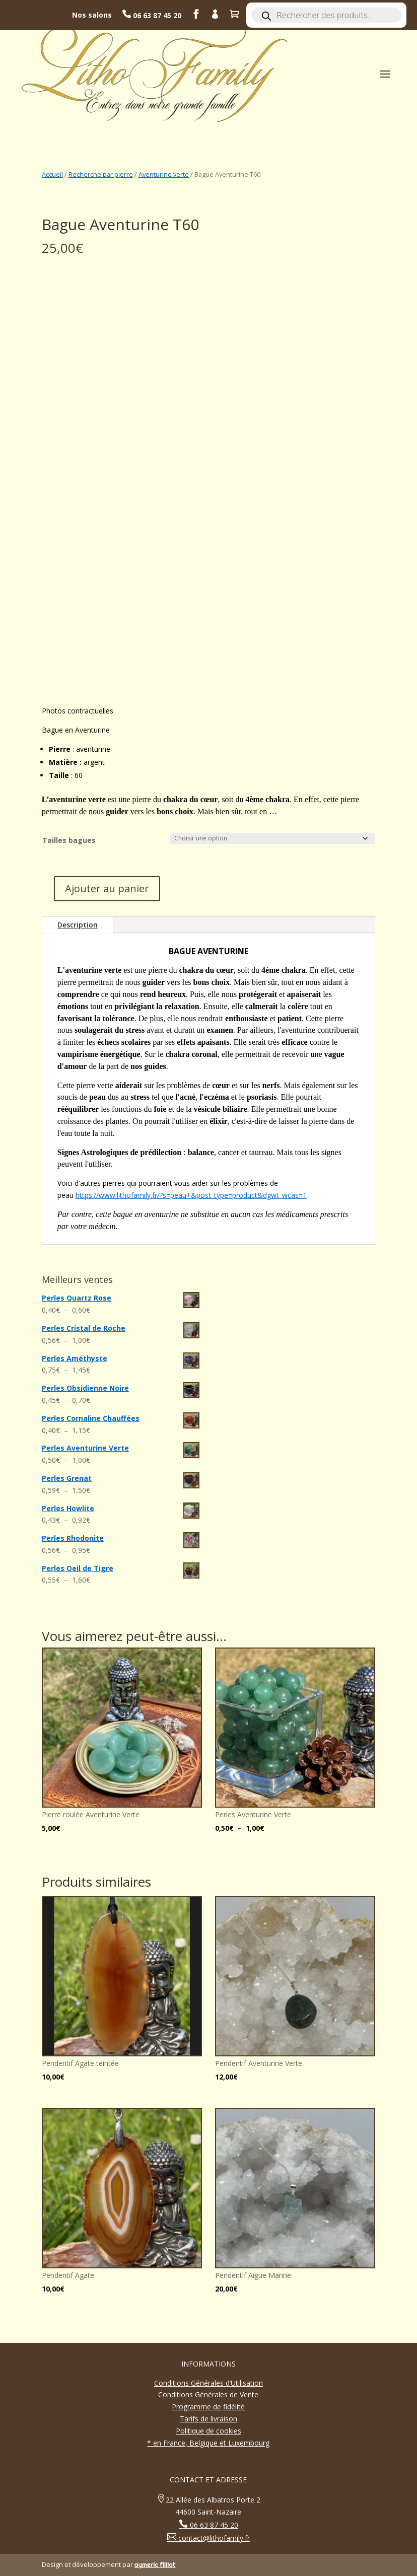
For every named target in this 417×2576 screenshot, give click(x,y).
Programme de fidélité (208, 2406)
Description (77, 924)
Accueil (52, 174)
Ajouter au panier (107, 888)
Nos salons (92, 15)
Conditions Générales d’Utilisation (208, 2383)
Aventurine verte (163, 174)
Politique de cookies (208, 2431)
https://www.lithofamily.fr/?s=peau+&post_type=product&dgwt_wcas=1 (191, 1195)
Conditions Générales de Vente (208, 2394)
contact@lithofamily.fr (213, 2538)
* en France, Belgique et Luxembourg (208, 2443)
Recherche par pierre (100, 174)
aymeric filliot (155, 2564)
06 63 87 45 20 (156, 15)
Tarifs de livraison (208, 2418)
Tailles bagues (69, 840)
